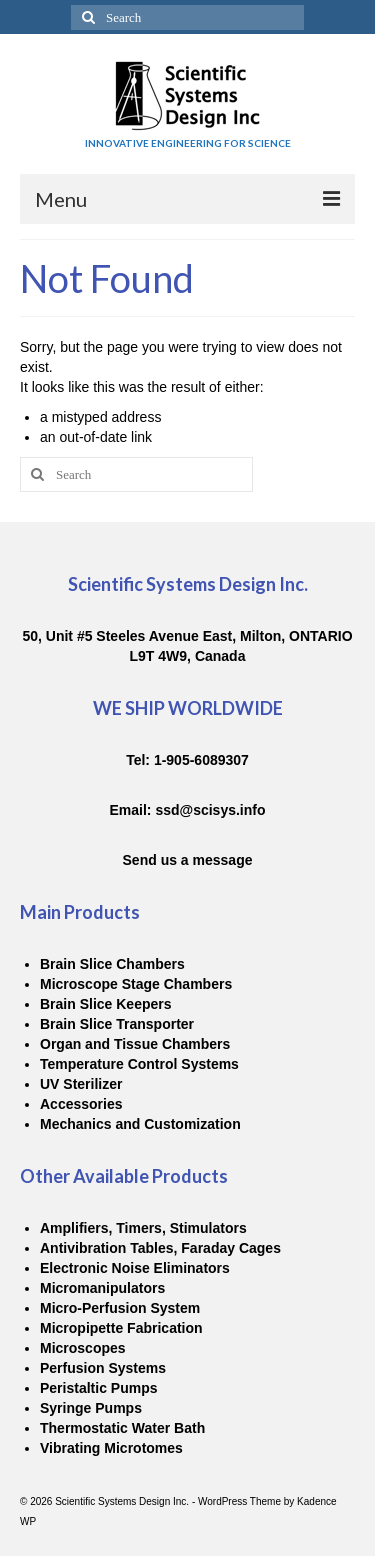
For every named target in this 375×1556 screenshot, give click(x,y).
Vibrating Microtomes (111, 1448)
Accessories (81, 1104)
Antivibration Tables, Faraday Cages (160, 1248)
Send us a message (188, 860)
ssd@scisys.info (210, 810)
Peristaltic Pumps (99, 1388)
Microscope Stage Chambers (136, 984)
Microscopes (83, 1348)
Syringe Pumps (91, 1408)
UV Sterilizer (81, 1084)
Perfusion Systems (103, 1368)
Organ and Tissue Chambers (135, 1044)
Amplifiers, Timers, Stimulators (143, 1228)
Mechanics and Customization (140, 1124)
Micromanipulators (102, 1288)
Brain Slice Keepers (106, 1004)
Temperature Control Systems (139, 1064)
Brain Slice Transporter (117, 1024)
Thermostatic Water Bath (122, 1428)
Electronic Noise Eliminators (135, 1268)
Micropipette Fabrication (121, 1328)
